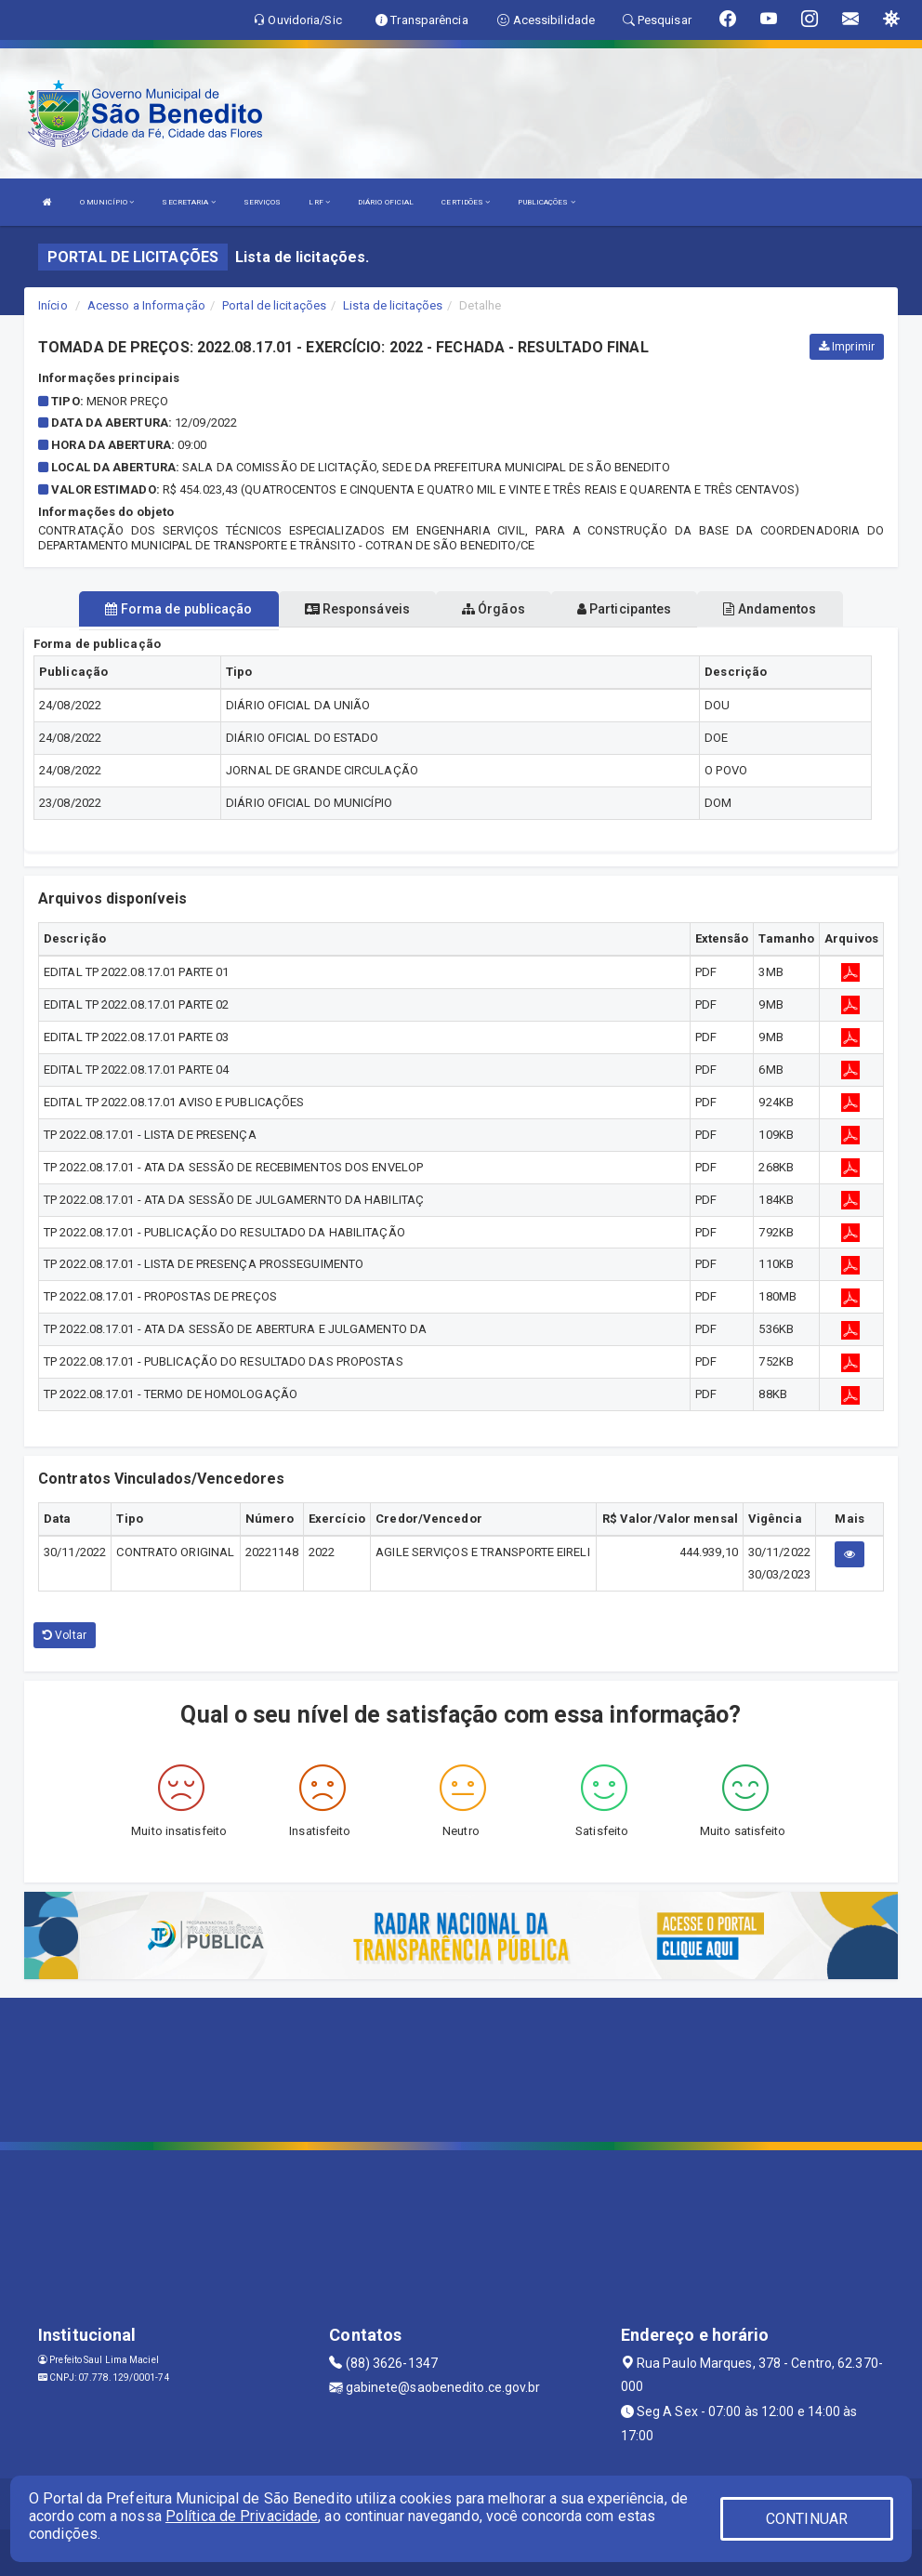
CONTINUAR (807, 2519)
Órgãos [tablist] (493, 608)
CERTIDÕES (465, 202)
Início (53, 305)
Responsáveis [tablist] (357, 608)
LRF (319, 202)
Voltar (64, 1635)
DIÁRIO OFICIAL (386, 202)
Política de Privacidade (241, 2516)
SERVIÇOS (263, 202)
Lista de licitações (392, 305)
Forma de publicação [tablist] (178, 608)
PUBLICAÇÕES (546, 202)
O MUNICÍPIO (107, 202)
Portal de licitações (274, 305)
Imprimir (847, 346)
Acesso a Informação (146, 305)
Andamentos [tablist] (769, 608)
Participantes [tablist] (624, 608)
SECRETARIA (188, 202)
